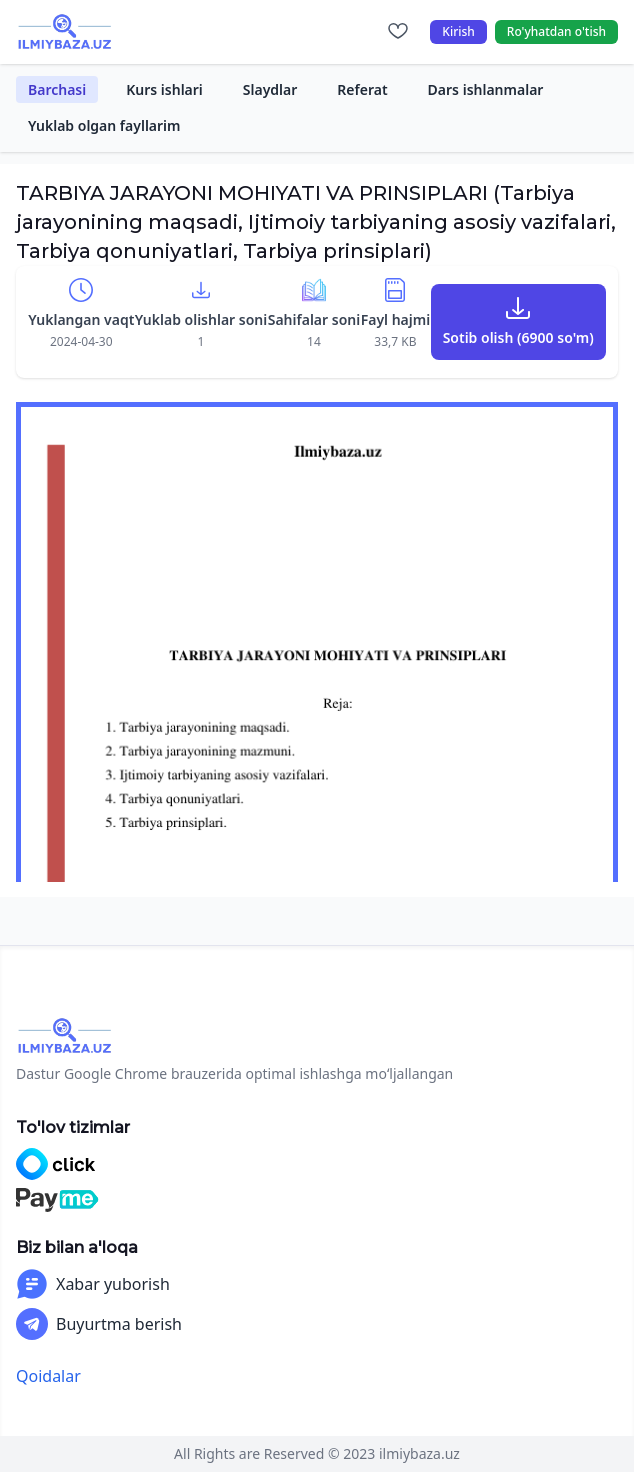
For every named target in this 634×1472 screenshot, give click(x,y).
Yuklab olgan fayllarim (104, 125)
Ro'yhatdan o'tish (556, 31)
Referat (362, 89)
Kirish (458, 31)
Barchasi (57, 89)
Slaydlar (270, 89)
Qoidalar (48, 1376)
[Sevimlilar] (398, 32)
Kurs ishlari (164, 89)
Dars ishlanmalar (486, 89)
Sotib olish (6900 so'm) (518, 337)
